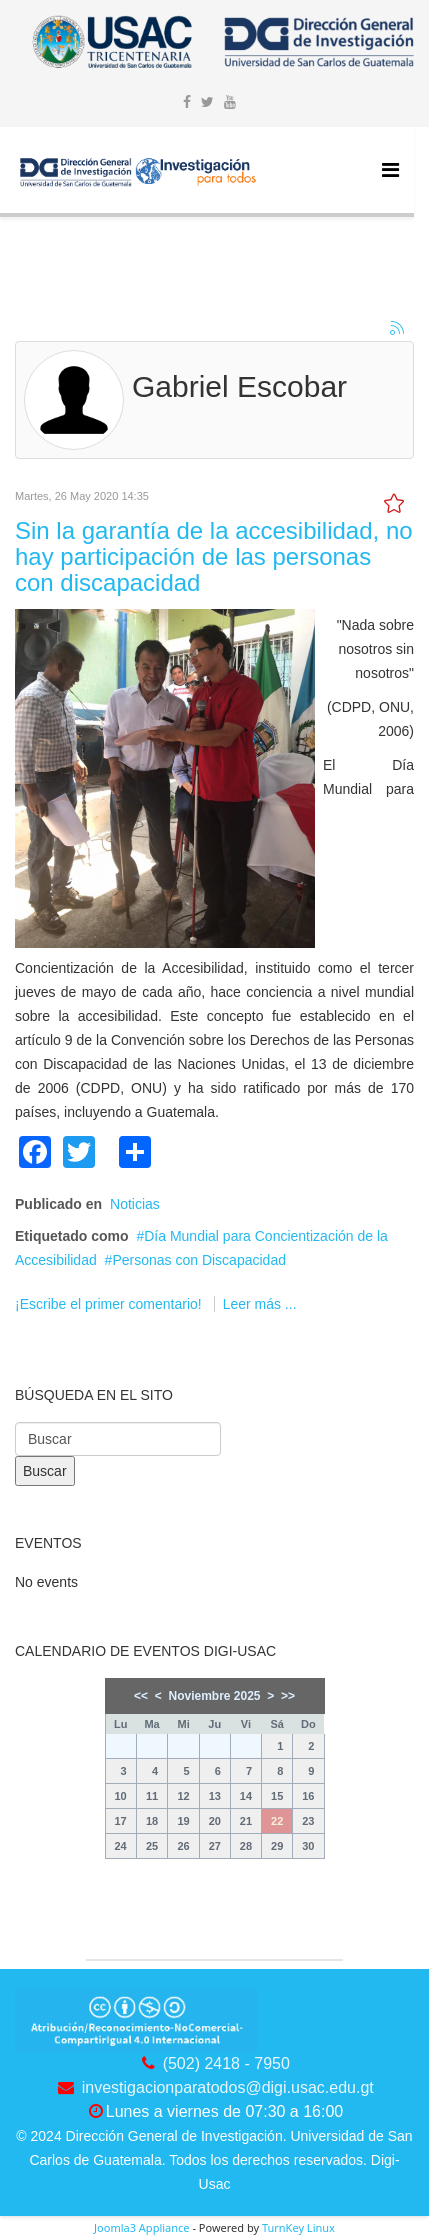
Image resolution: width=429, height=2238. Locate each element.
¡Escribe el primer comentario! (110, 1304)
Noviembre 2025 (214, 1696)
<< (141, 1696)
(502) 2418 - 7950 (226, 2063)
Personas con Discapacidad (199, 1260)
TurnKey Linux (298, 2227)
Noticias (135, 1204)
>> (288, 1696)
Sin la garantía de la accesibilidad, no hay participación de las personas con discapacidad (214, 557)
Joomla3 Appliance (141, 2227)
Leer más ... (260, 1304)
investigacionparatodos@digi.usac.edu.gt (228, 2087)
